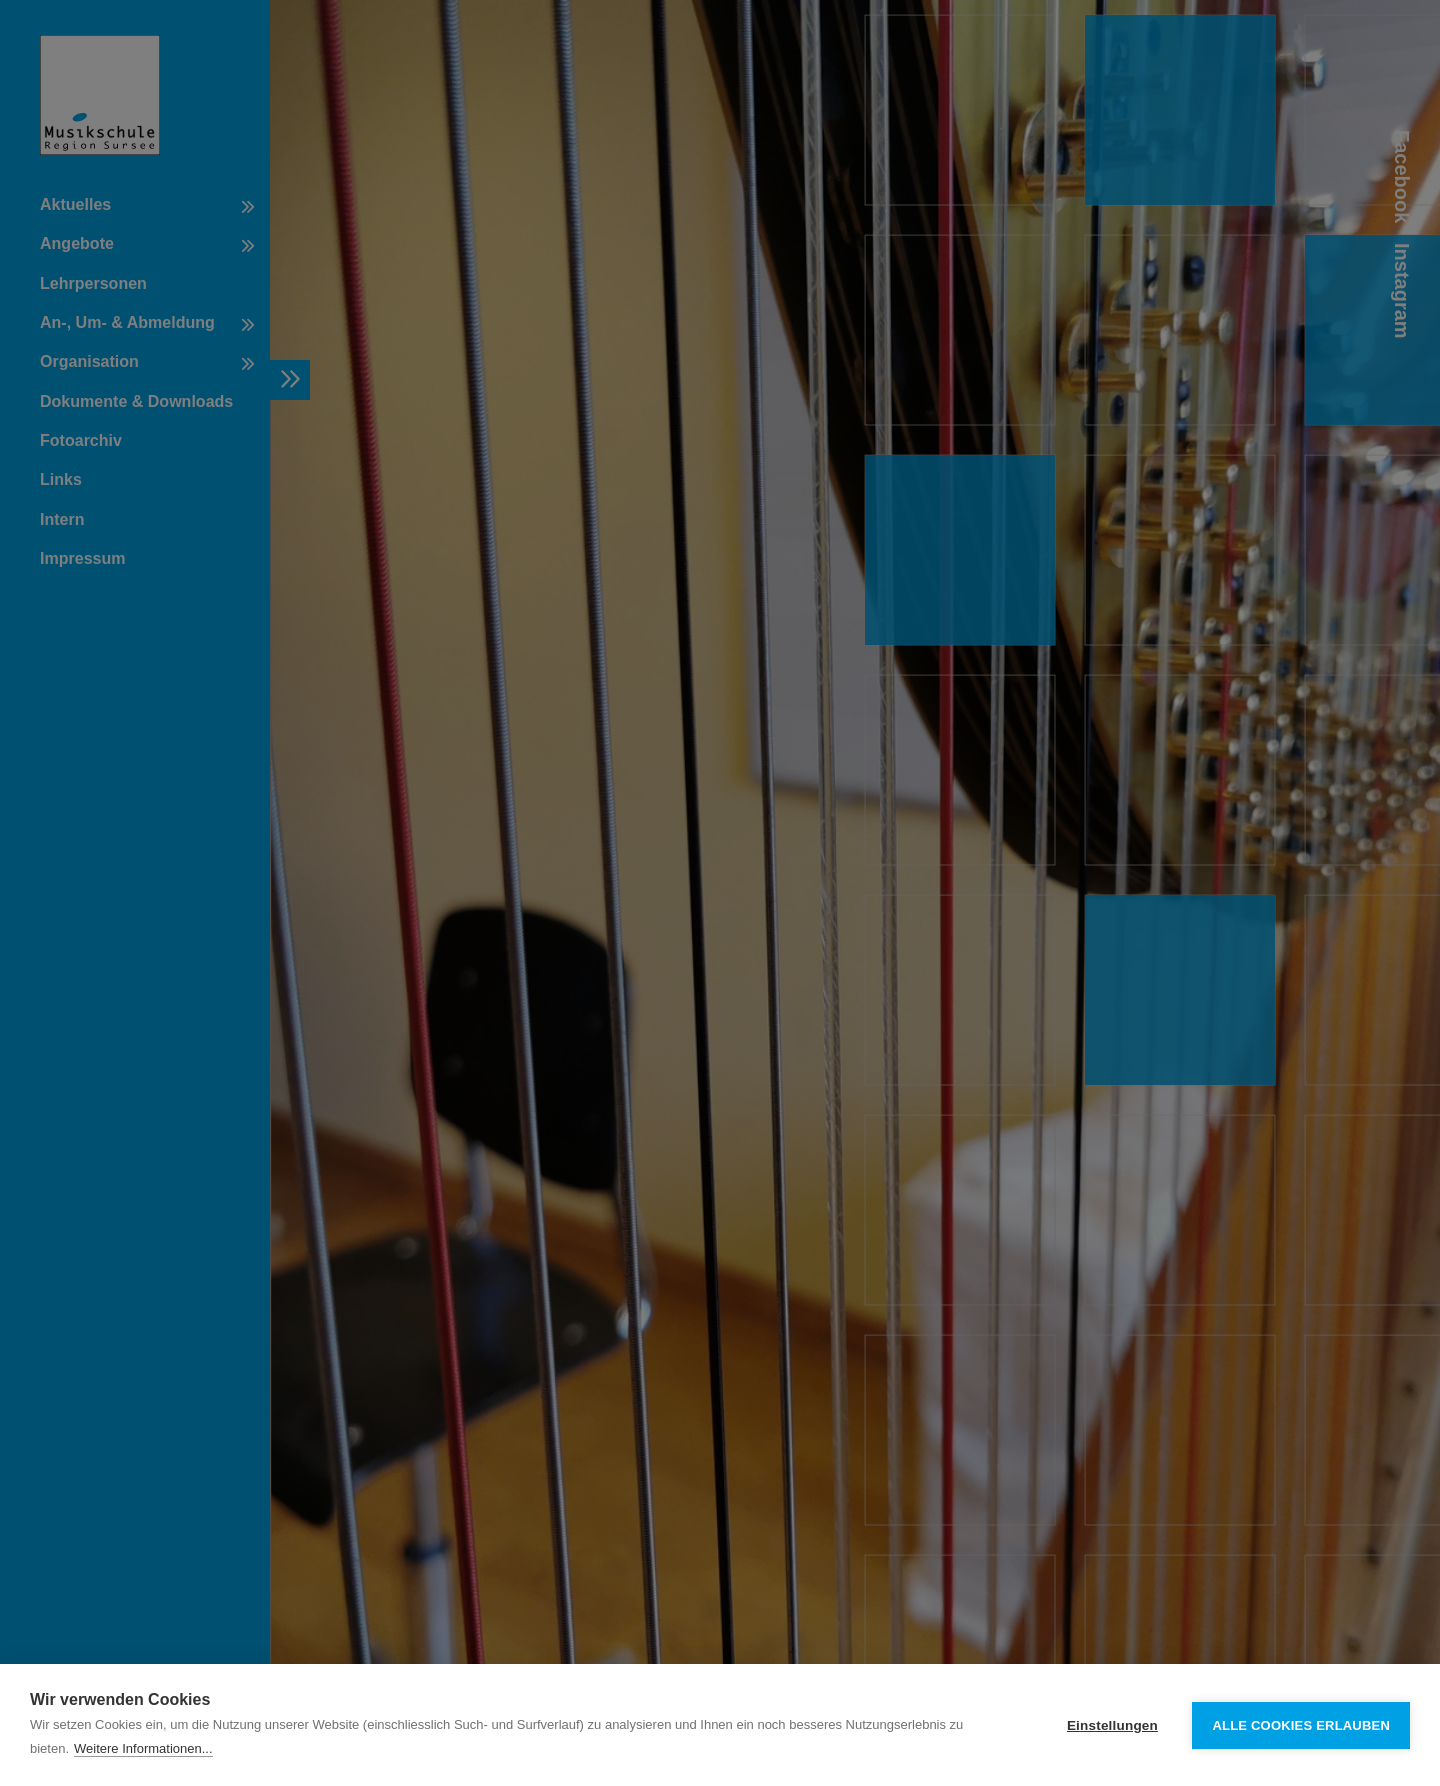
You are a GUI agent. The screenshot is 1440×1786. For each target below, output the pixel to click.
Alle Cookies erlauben (1301, 1725)
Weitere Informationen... (143, 1748)
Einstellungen (1112, 1725)
